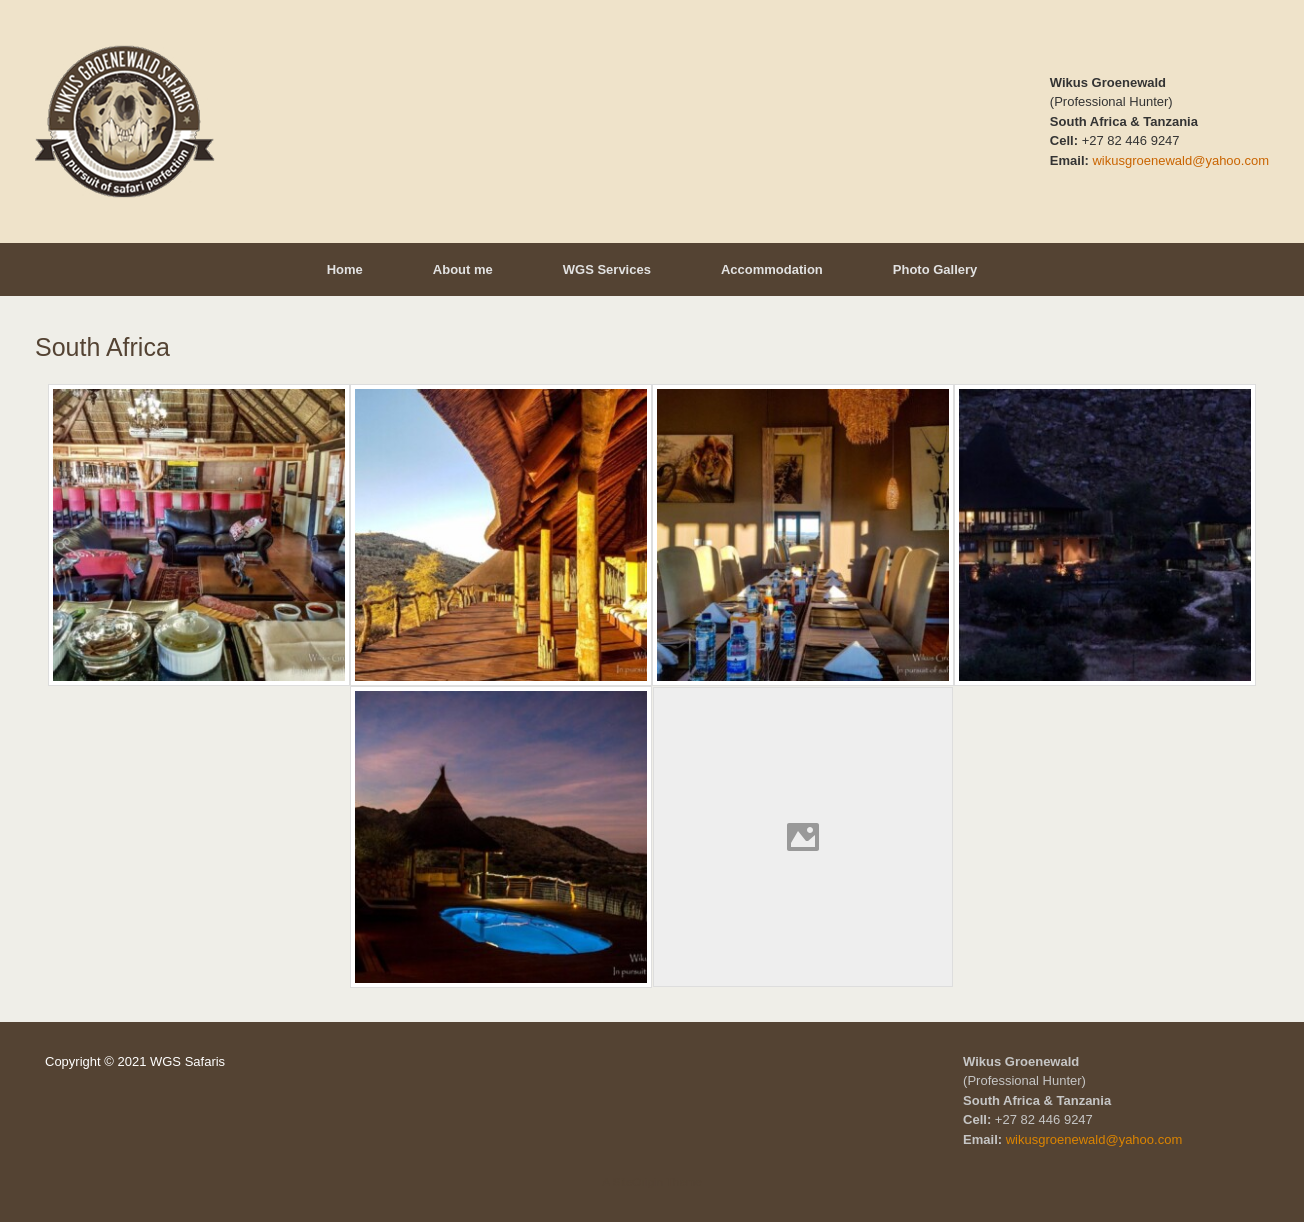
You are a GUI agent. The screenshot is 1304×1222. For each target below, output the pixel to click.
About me (463, 269)
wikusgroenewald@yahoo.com (1180, 160)
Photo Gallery (935, 269)
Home (345, 269)
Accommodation (772, 269)
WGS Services (607, 269)
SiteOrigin (637, 1182)
